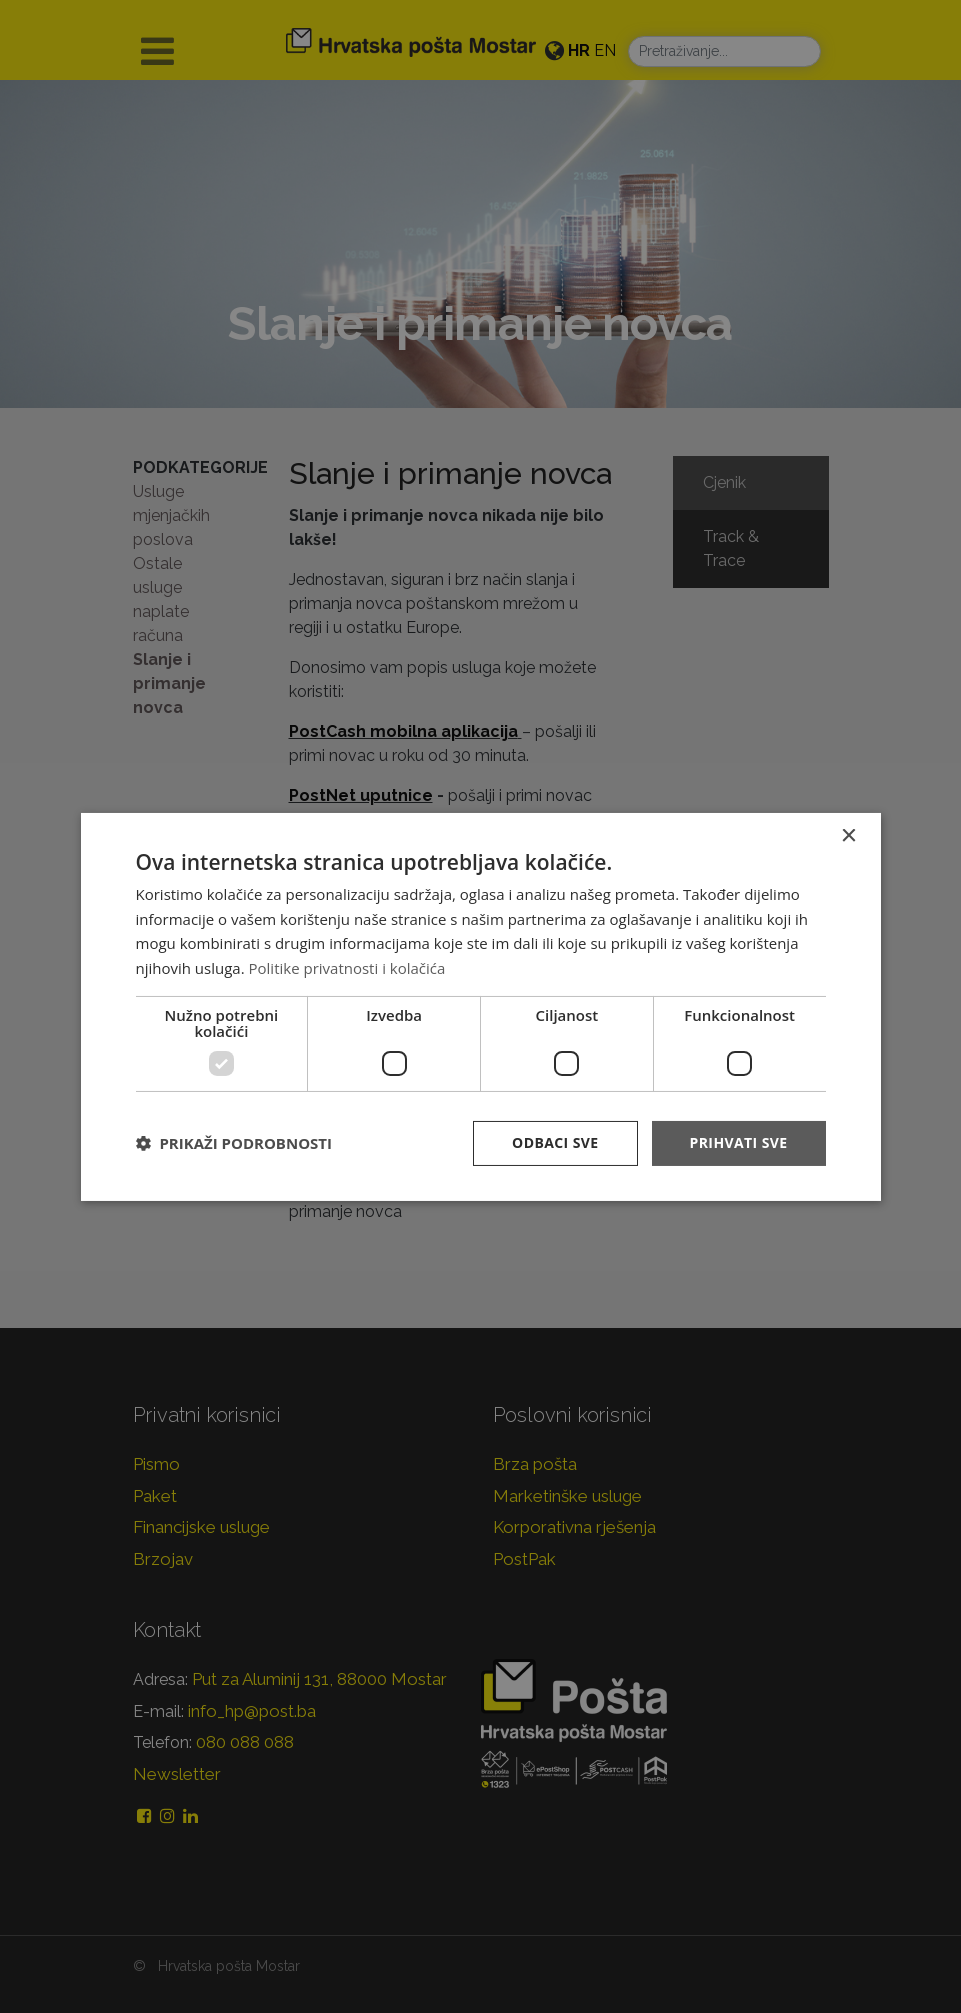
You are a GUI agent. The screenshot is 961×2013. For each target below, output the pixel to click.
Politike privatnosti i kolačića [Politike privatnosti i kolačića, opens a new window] (347, 968)
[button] (234, 1143)
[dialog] (481, 1006)
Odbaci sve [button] (555, 1142)
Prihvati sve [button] (739, 1142)
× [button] (848, 835)
